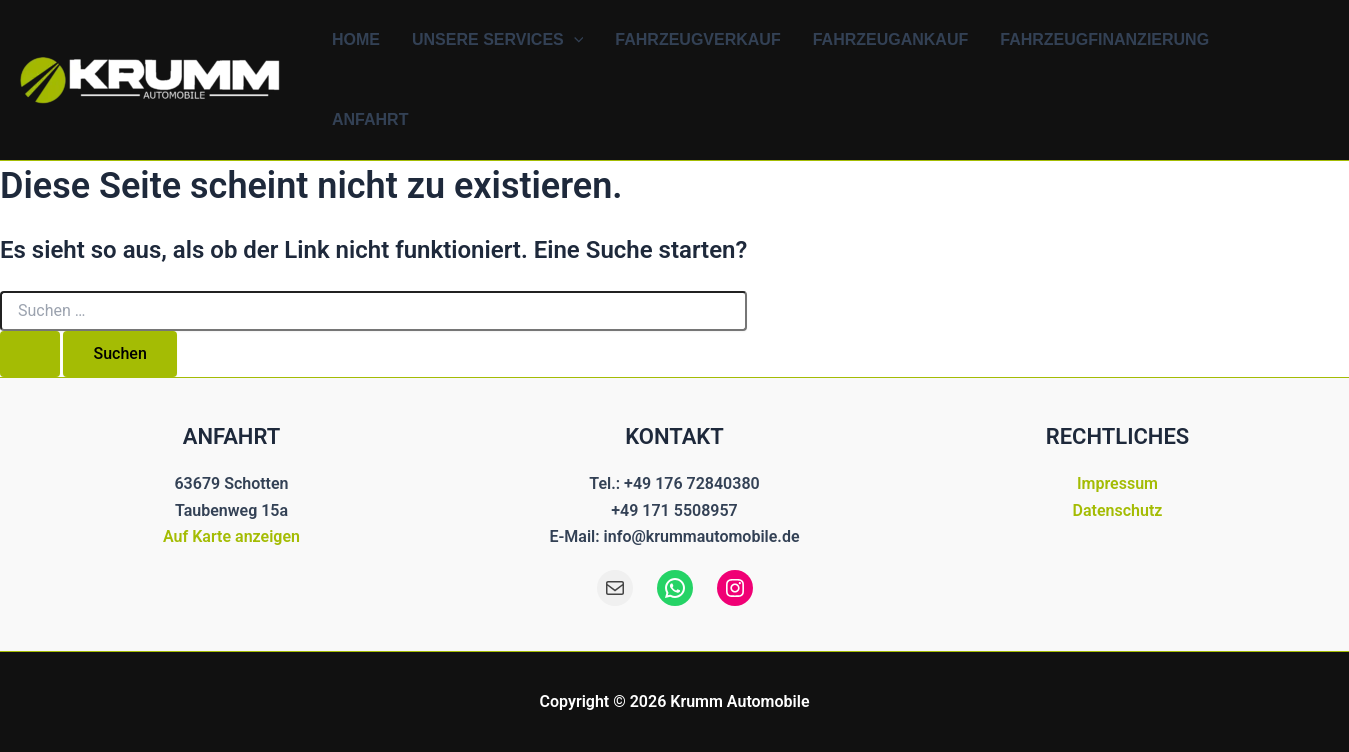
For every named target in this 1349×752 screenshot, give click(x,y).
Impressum (1117, 483)
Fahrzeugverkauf (697, 39)
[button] (574, 40)
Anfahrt (370, 119)
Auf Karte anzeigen (231, 536)
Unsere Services (497, 40)
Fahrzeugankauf (891, 39)
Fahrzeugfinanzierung (1104, 39)
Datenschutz (1118, 510)
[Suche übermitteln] (30, 354)
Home (356, 39)
